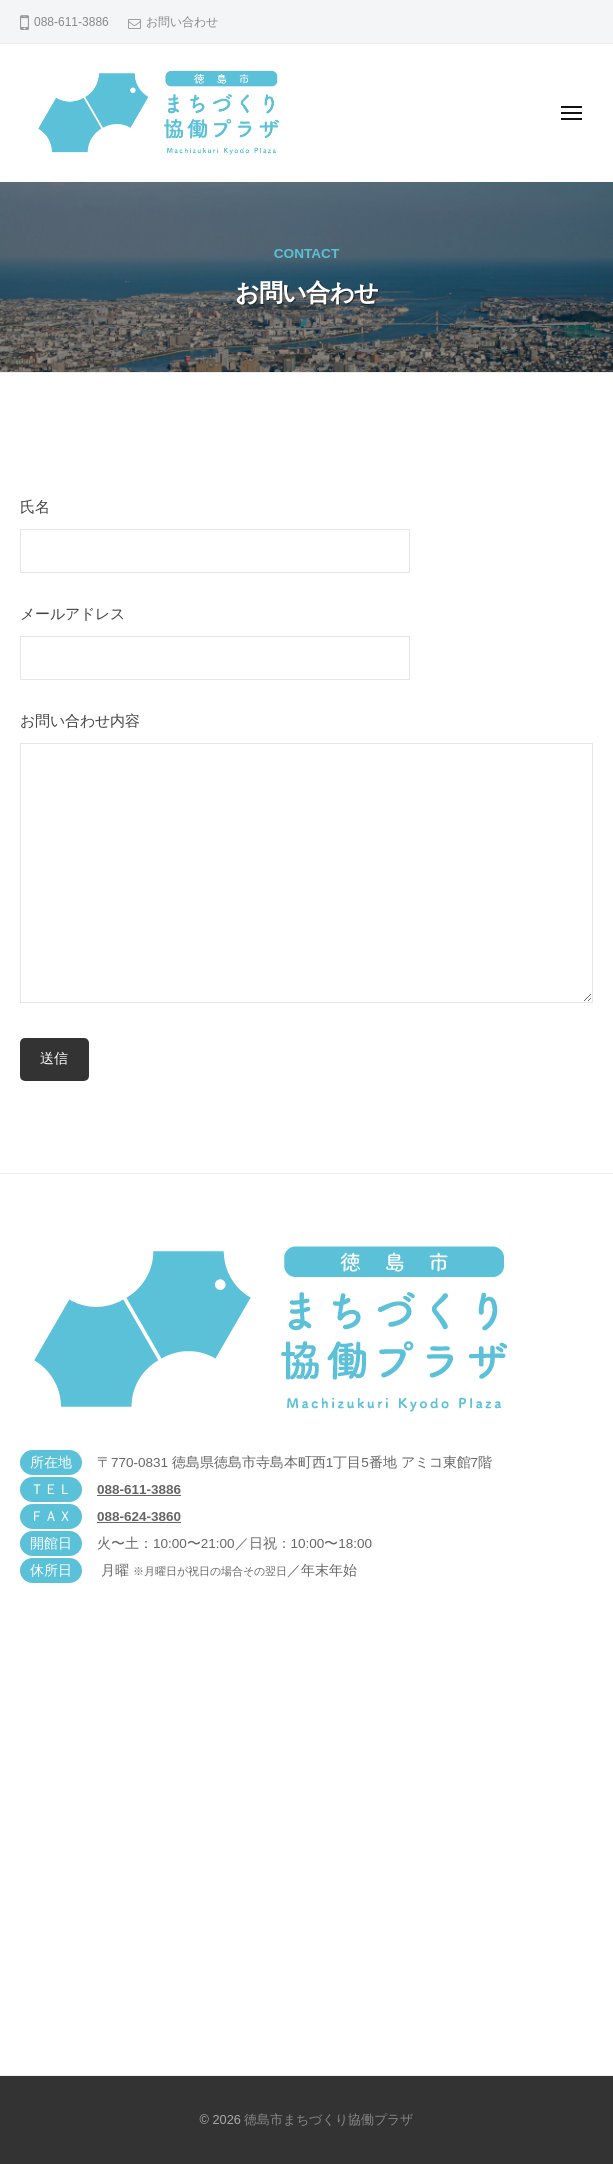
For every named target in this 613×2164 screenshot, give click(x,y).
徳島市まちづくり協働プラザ (328, 2119)
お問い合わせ (182, 22)
